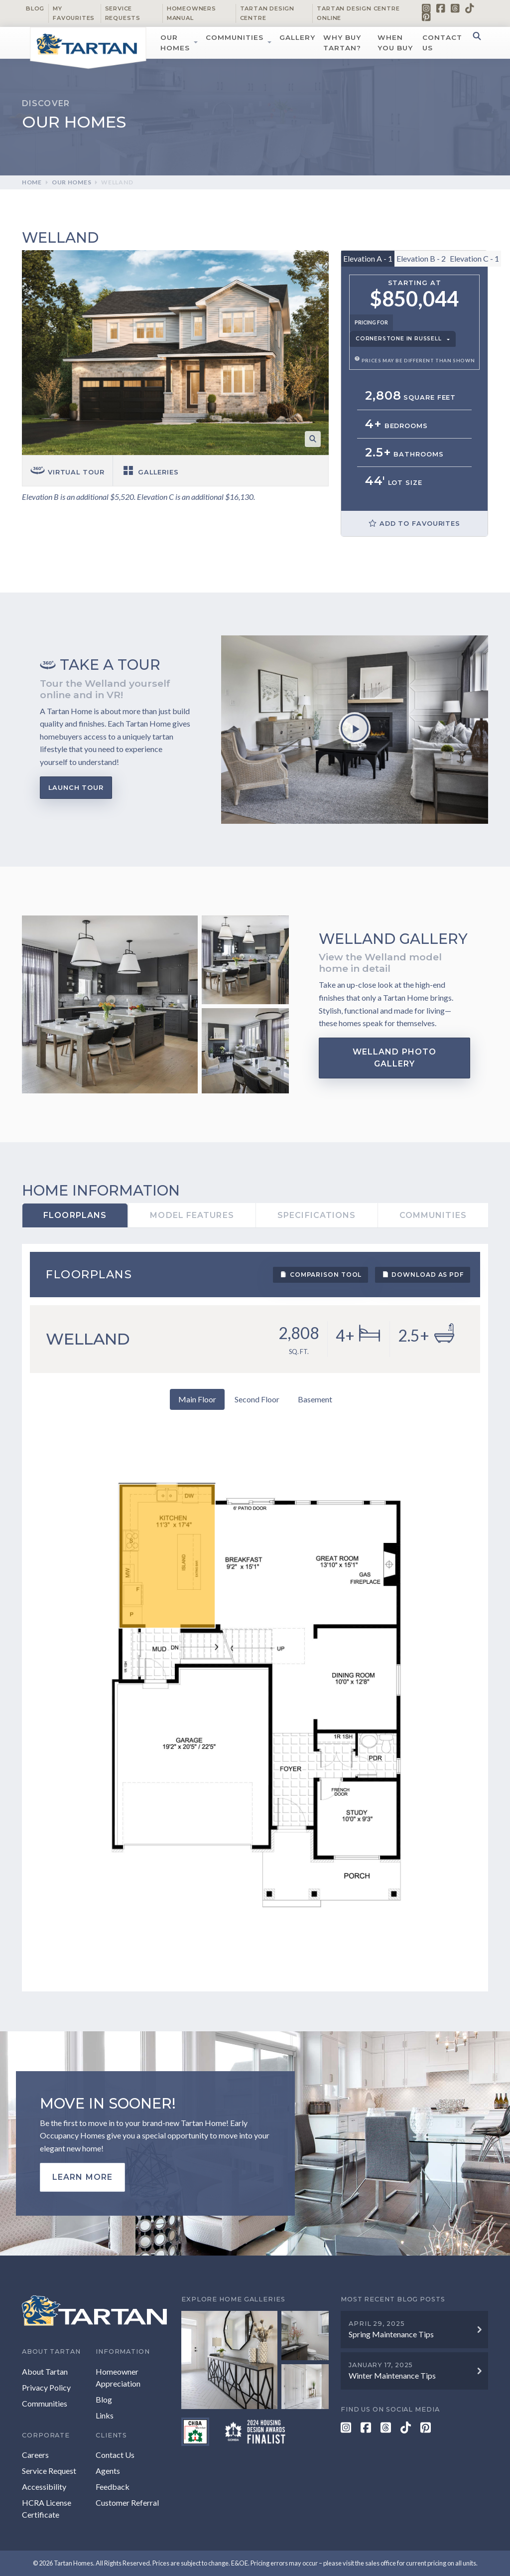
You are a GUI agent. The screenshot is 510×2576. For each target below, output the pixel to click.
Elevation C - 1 (474, 258)
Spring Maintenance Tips (391, 2334)
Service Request (49, 2470)
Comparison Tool (320, 1274)
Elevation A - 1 (367, 258)
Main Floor (197, 1399)
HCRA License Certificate (46, 2508)
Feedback (112, 2486)
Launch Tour (76, 787)
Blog (35, 8)
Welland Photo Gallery (394, 1057)
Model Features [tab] (192, 1215)
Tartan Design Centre (267, 13)
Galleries (150, 472)
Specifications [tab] (316, 1215)
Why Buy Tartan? (342, 42)
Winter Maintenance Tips (392, 2375)
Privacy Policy (46, 2387)
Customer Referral (127, 2502)
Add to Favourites (414, 523)
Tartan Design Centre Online (358, 13)
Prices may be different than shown (414, 360)
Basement (315, 1399)
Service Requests (122, 13)
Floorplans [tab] (75, 1215)
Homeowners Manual (191, 13)
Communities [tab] (433, 1215)
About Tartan (45, 2371)
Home (32, 182)
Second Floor (257, 1399)
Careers (35, 2454)
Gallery (297, 37)
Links (105, 2415)
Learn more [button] (82, 2177)
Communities (234, 37)
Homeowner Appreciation (118, 2377)
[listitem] (167, 1556)
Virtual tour (67, 472)
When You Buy (395, 42)
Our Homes (175, 42)
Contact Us (442, 42)
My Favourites (74, 13)
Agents (108, 2470)
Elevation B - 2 (421, 258)
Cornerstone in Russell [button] (399, 338)
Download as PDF (423, 1274)
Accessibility (44, 2486)
